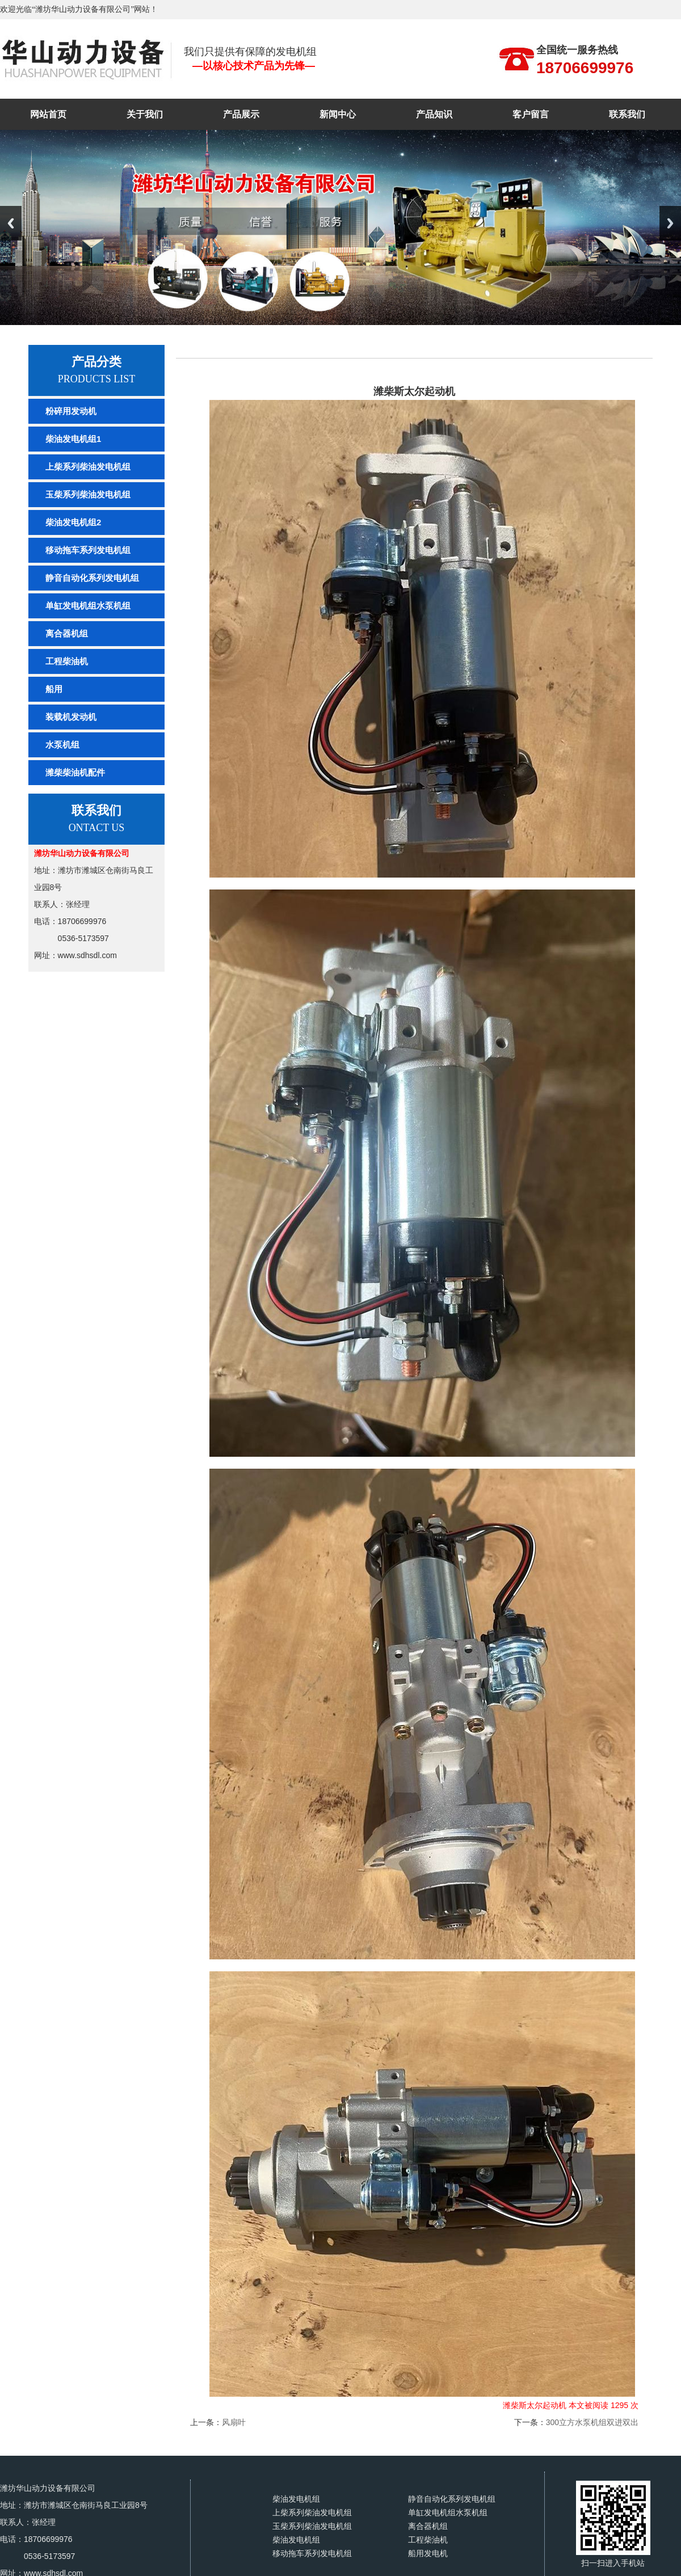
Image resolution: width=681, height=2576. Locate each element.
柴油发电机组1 (73, 439)
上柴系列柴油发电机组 (88, 466)
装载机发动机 (70, 717)
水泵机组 (62, 744)
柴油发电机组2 (73, 522)
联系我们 (627, 114)
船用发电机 (428, 2553)
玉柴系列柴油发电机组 (88, 494)
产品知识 (434, 114)
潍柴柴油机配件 (75, 772)
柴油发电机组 (296, 2499)
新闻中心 (338, 114)
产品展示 (241, 114)
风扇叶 (234, 2422)
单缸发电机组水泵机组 (88, 605)
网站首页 (48, 114)
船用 (53, 689)
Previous (11, 223)
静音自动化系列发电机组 (92, 578)
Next (670, 223)
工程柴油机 (66, 661)
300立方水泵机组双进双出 (592, 2422)
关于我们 (145, 114)
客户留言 (530, 114)
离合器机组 (66, 633)
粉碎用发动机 (70, 411)
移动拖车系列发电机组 (88, 550)
